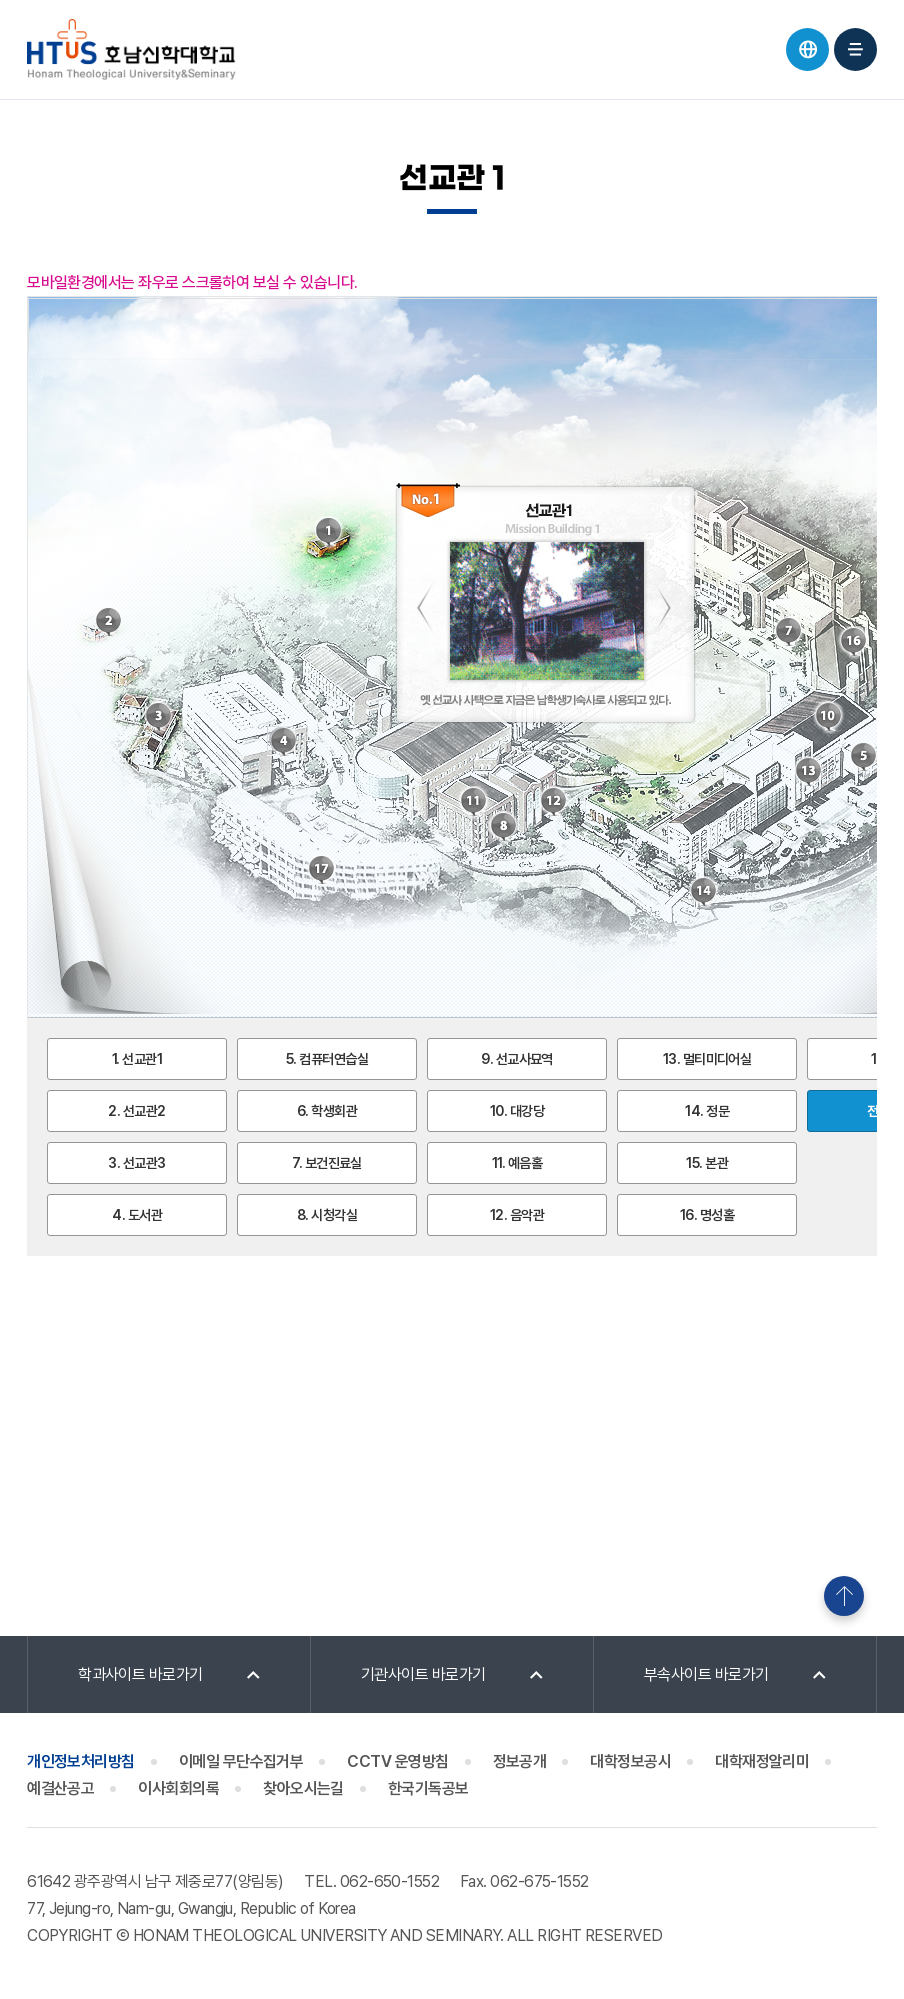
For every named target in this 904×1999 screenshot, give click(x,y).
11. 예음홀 (517, 1163)
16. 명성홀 (707, 1215)
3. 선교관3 (136, 1163)
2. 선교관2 (136, 1111)
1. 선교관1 (137, 1059)
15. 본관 (707, 1163)
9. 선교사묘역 (517, 1059)
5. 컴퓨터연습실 (327, 1059)
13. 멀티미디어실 (707, 1059)
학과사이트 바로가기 (140, 1674)
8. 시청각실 (327, 1215)
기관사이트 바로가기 (423, 1674)
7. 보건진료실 (327, 1163)
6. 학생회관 (327, 1111)
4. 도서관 (137, 1215)
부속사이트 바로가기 (706, 1674)
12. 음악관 (517, 1215)
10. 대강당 (517, 1111)
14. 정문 (707, 1111)
